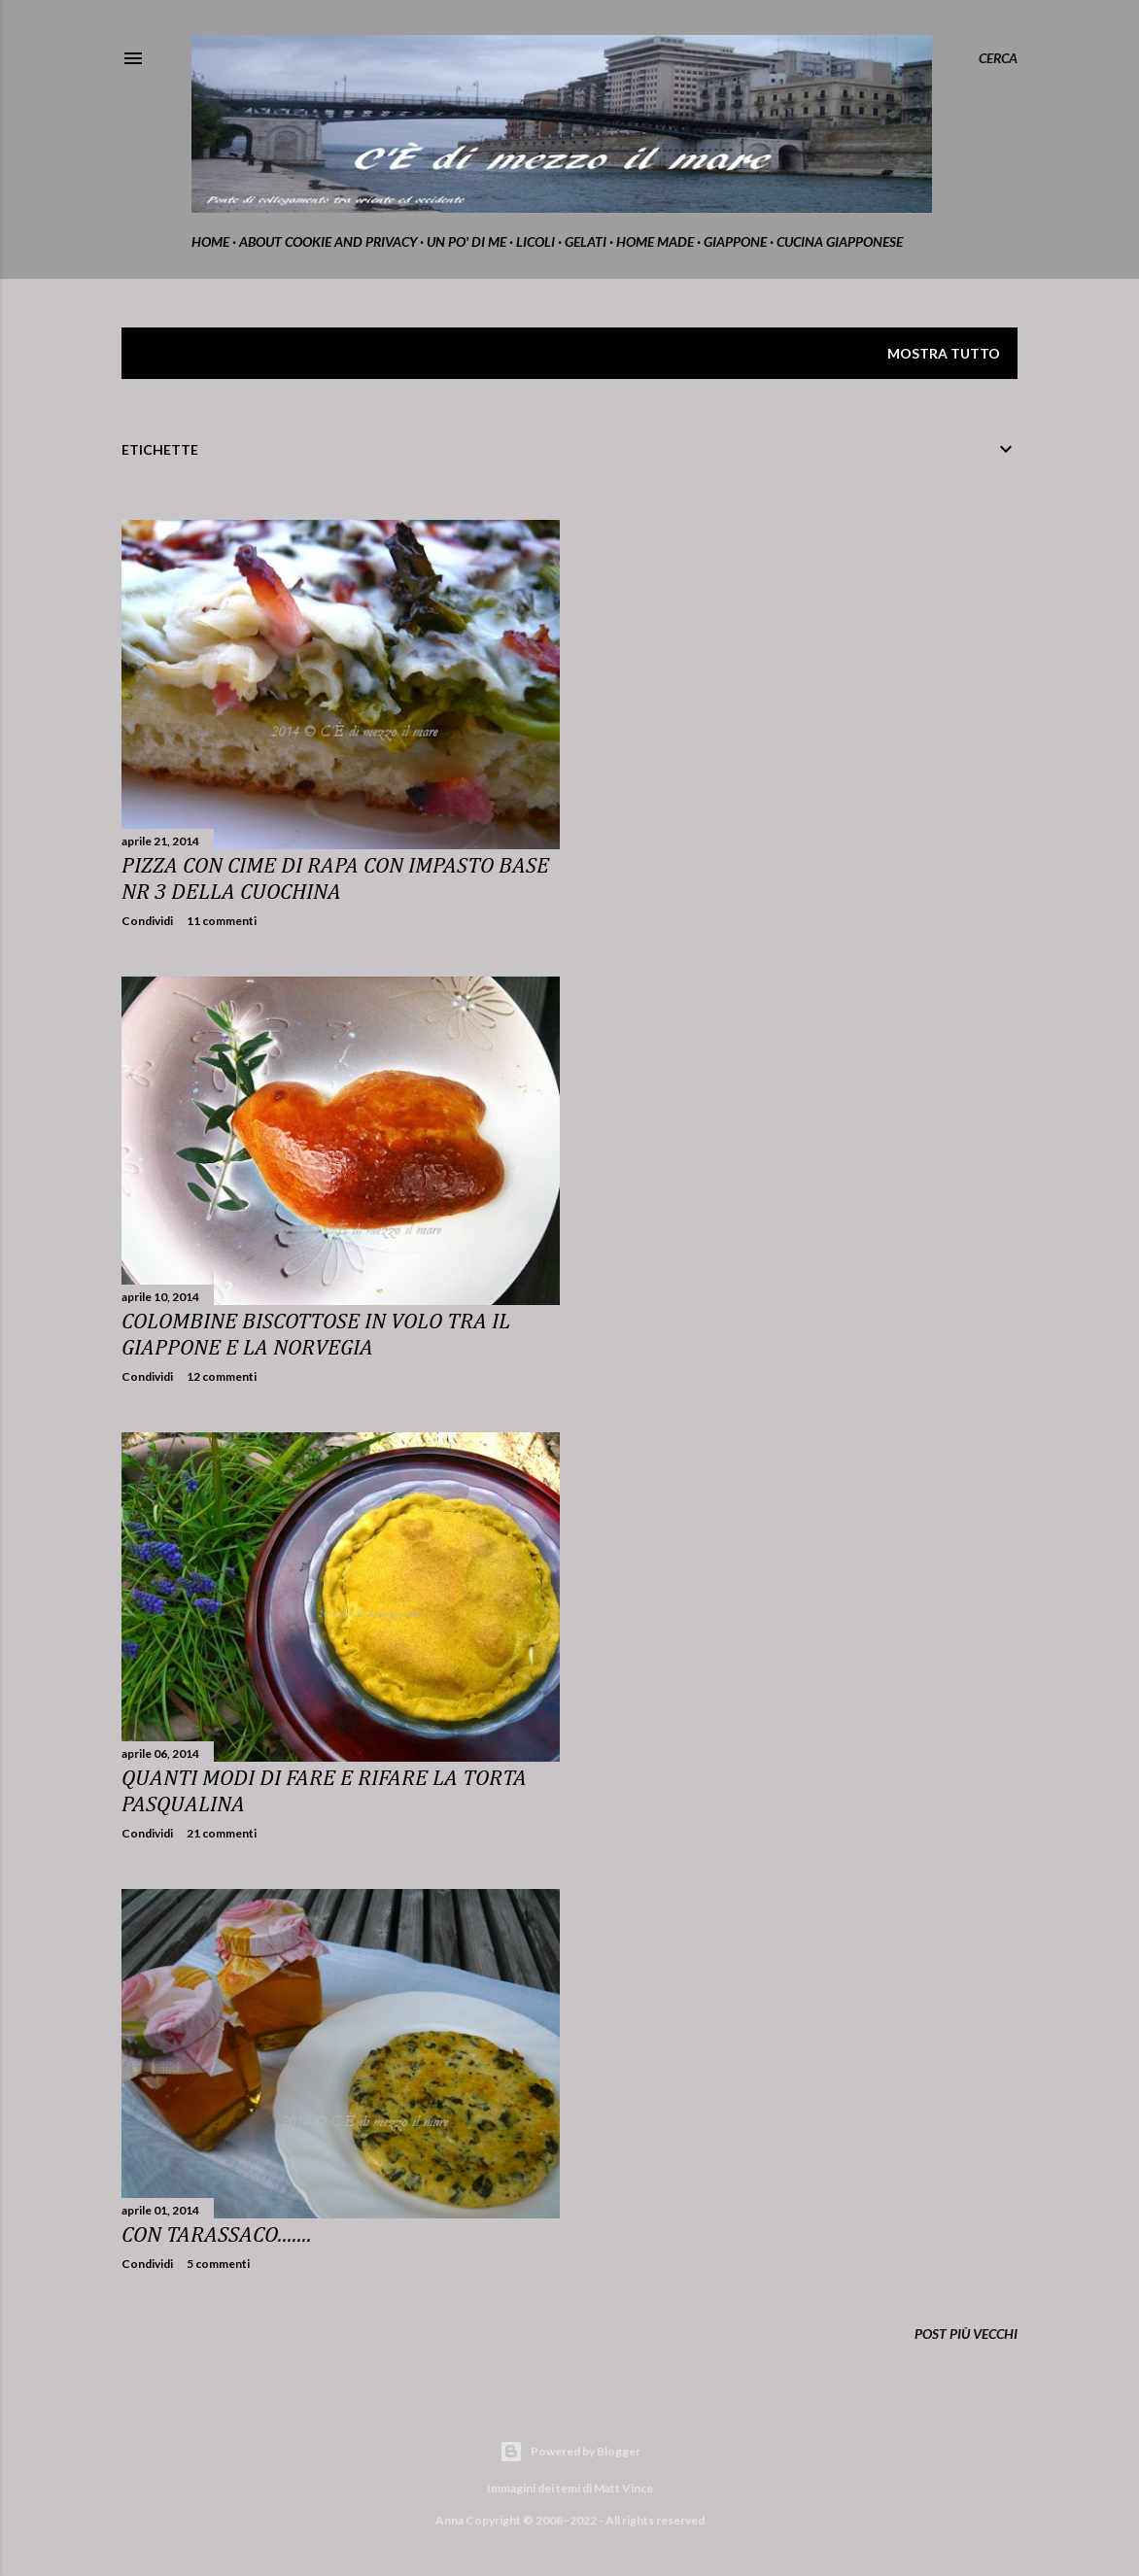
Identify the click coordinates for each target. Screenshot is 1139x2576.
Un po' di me (466, 241)
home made (655, 241)
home (210, 241)
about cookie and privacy (328, 241)
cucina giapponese (840, 241)
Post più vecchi (966, 2333)
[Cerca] (998, 58)
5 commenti (218, 2263)
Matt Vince (623, 2488)
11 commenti (222, 920)
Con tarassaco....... (216, 2235)
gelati (585, 241)
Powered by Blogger (570, 2451)
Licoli (535, 241)
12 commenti (222, 1376)
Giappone (735, 241)
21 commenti (222, 1833)
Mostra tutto (943, 353)
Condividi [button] (147, 920)
